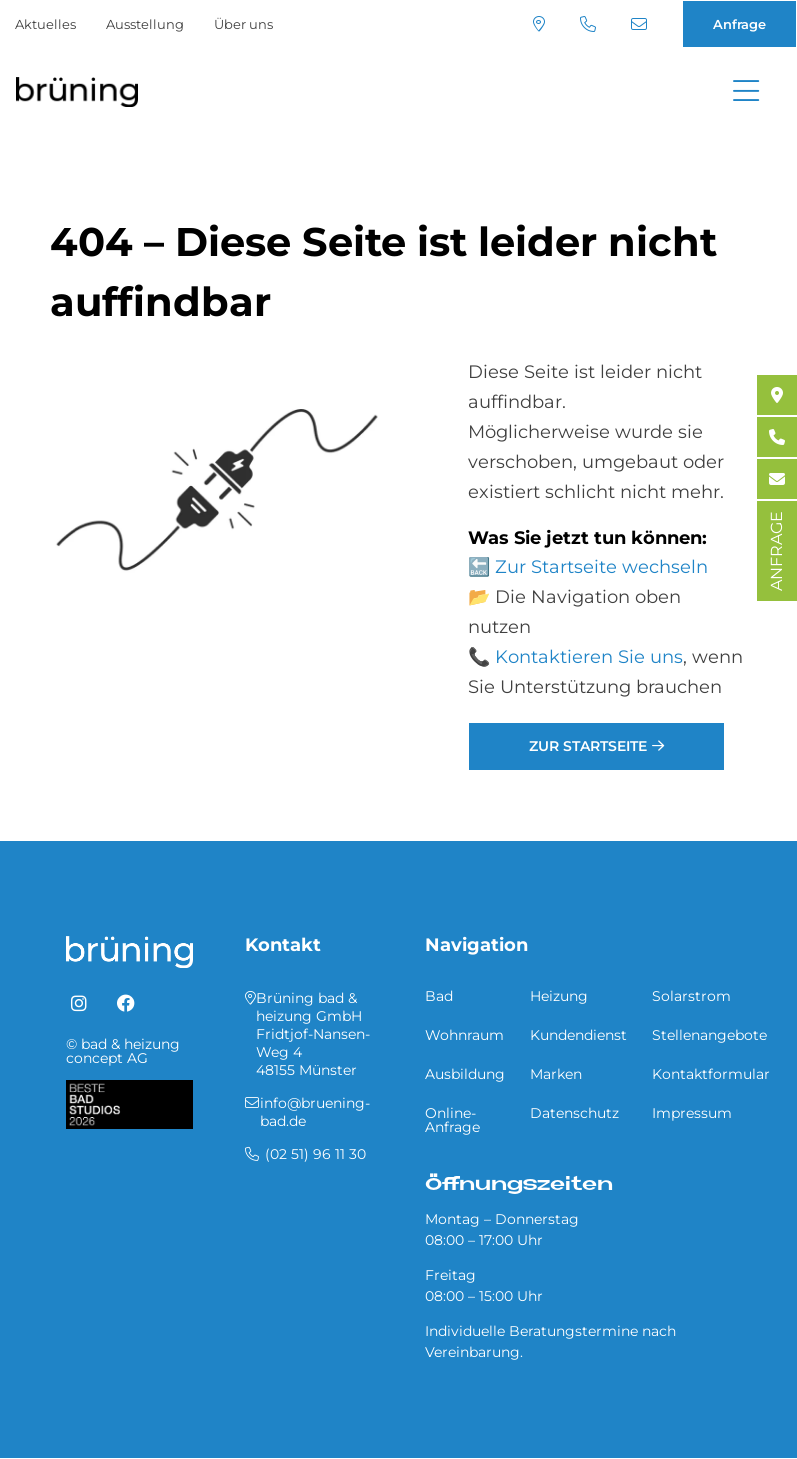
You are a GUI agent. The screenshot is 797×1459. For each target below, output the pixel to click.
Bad (439, 996)
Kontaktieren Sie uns (589, 657)
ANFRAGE (776, 551)
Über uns (243, 24)
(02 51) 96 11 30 (588, 24)
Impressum (692, 1113)
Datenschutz (574, 1113)
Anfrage (739, 24)
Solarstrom (691, 996)
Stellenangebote (709, 1035)
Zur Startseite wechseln (601, 567)
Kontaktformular (711, 1074)
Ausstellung (145, 24)
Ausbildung (465, 1074)
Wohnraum (464, 1035)
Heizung (559, 996)
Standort (539, 24)
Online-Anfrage (452, 1120)
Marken (556, 1074)
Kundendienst (578, 1035)
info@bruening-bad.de (639, 24)
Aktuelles (45, 24)
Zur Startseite (588, 746)
